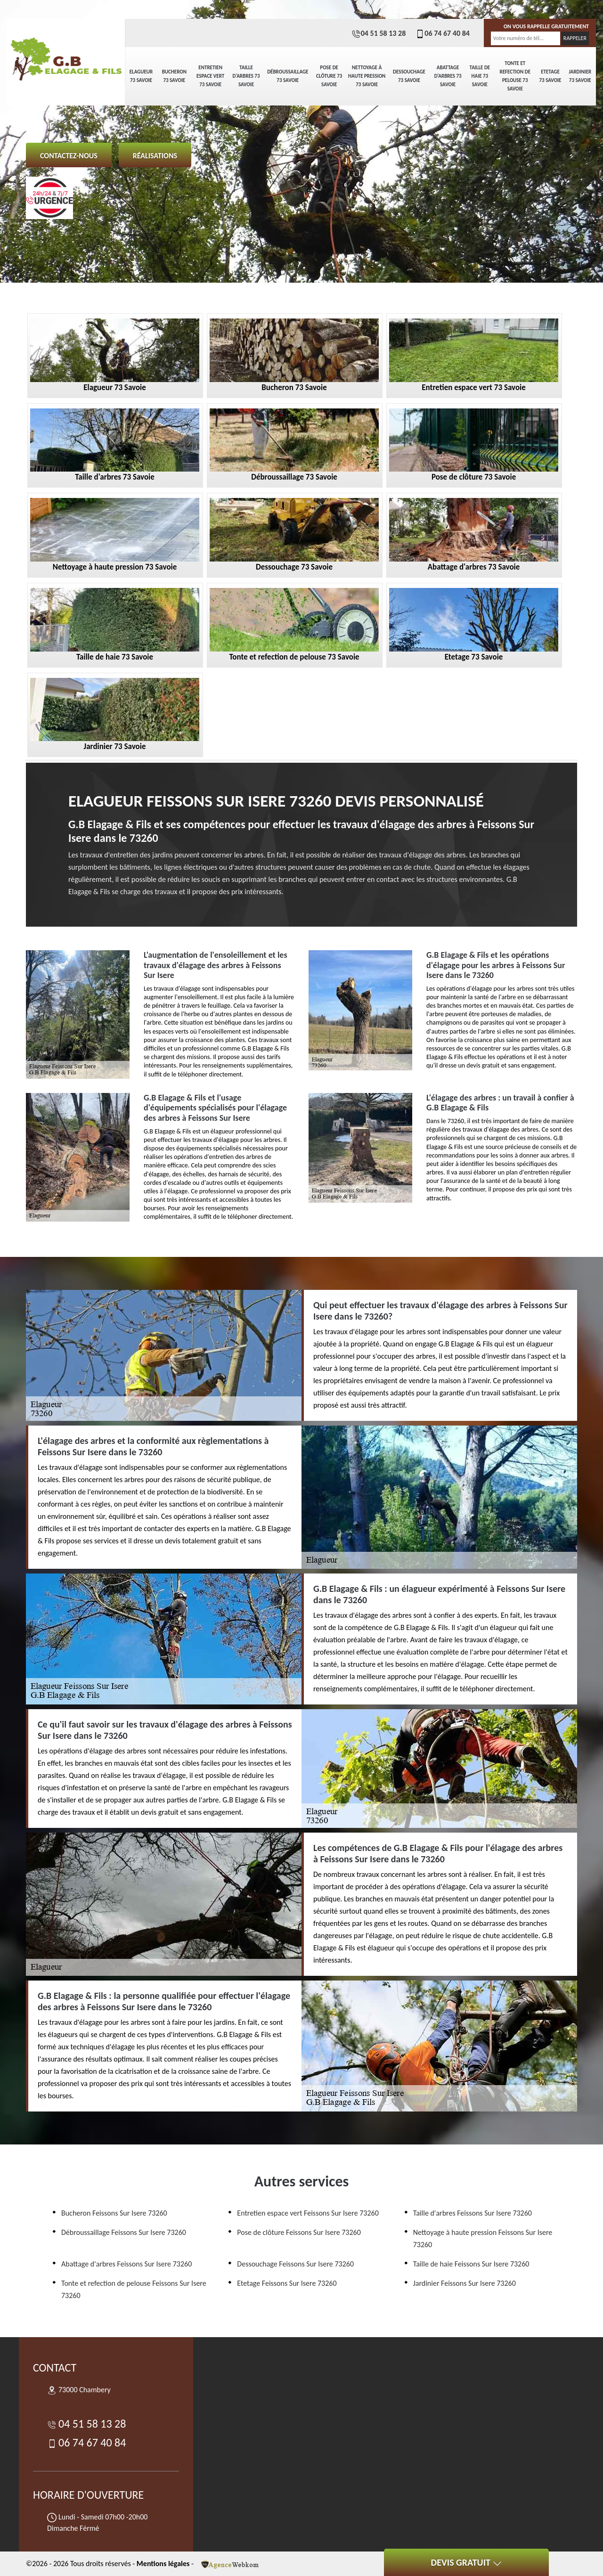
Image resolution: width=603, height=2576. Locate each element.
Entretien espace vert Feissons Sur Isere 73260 (307, 2213)
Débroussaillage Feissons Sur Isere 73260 (123, 2232)
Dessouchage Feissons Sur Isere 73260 (295, 2263)
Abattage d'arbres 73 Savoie (448, 76)
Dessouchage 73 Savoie (409, 76)
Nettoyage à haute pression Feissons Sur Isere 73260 (483, 2238)
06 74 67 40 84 (442, 33)
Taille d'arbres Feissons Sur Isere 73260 (472, 2213)
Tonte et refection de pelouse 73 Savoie (514, 76)
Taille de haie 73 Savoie (480, 76)
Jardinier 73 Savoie (580, 76)
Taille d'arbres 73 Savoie (246, 76)
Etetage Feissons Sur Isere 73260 (286, 2283)
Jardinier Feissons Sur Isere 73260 (464, 2283)
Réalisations (155, 155)
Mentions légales (163, 2563)
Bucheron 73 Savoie (174, 76)
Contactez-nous (69, 155)
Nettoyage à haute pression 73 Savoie (366, 76)
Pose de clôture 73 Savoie (329, 76)
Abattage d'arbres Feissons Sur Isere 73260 (126, 2263)
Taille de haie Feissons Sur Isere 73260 (471, 2263)
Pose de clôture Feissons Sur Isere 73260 (298, 2232)
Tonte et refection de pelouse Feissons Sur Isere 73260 (133, 2289)
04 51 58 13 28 (378, 33)
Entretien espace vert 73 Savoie (210, 76)
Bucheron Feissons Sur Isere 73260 (114, 2213)
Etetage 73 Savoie (550, 76)
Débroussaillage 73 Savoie (287, 76)
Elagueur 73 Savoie (141, 76)
